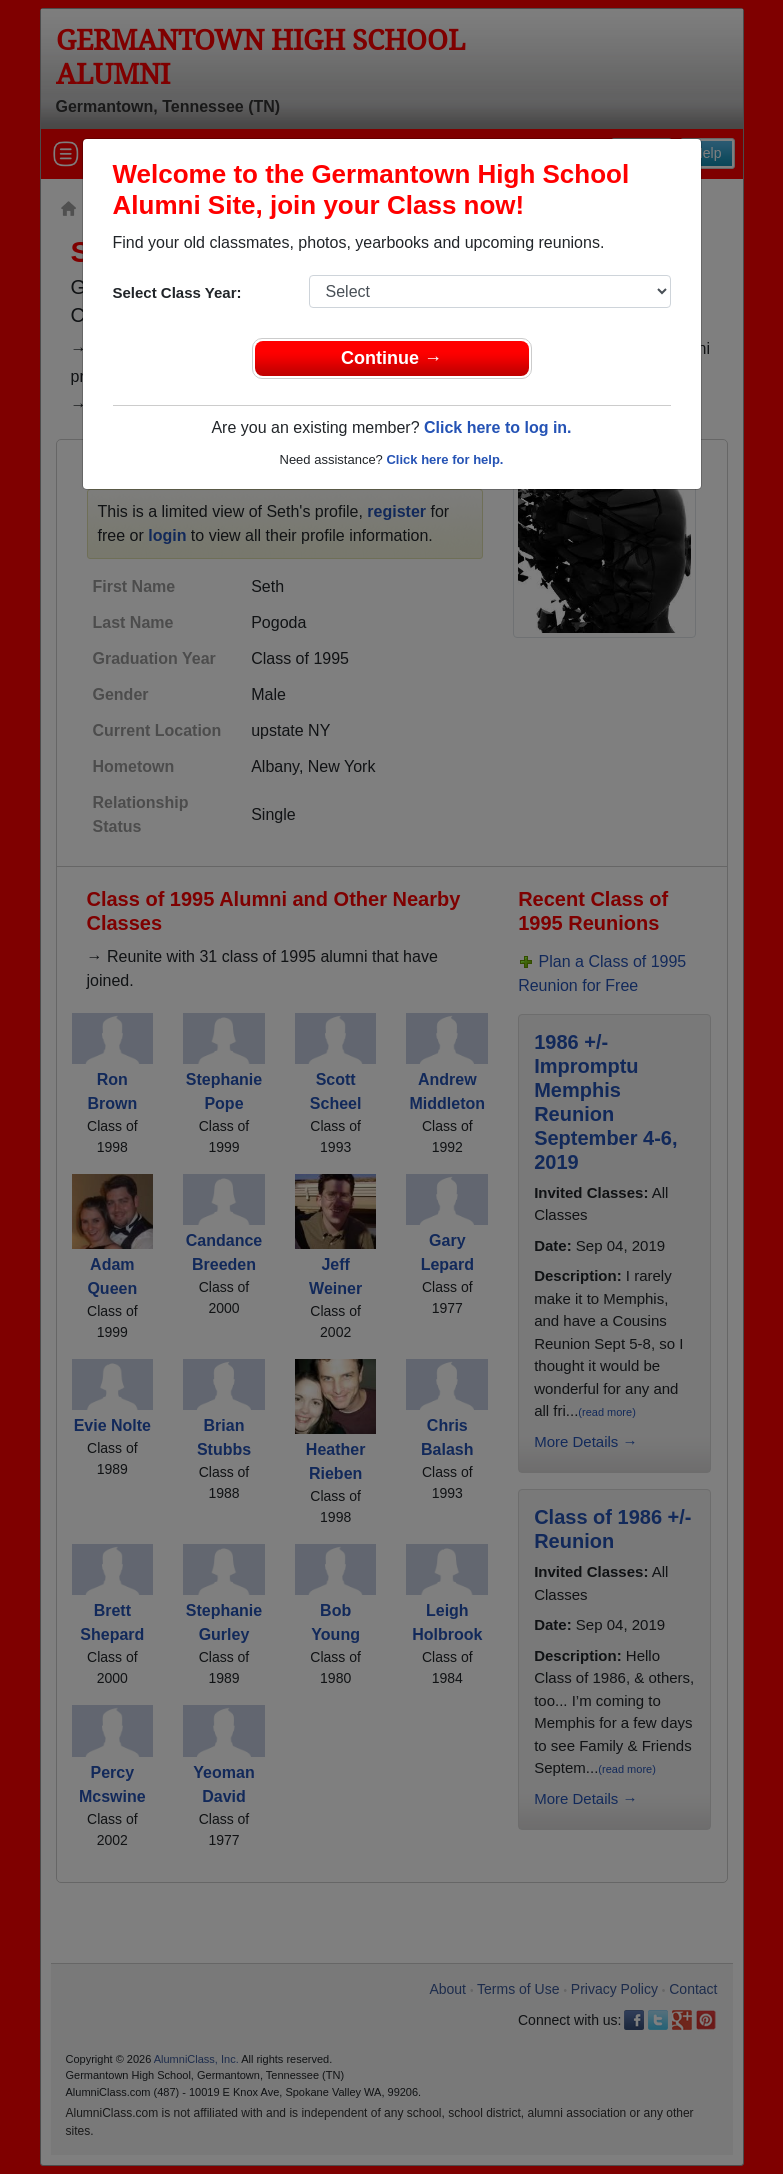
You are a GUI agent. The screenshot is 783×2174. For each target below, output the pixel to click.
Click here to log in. (498, 427)
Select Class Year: (177, 292)
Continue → (391, 358)
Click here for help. (444, 459)
